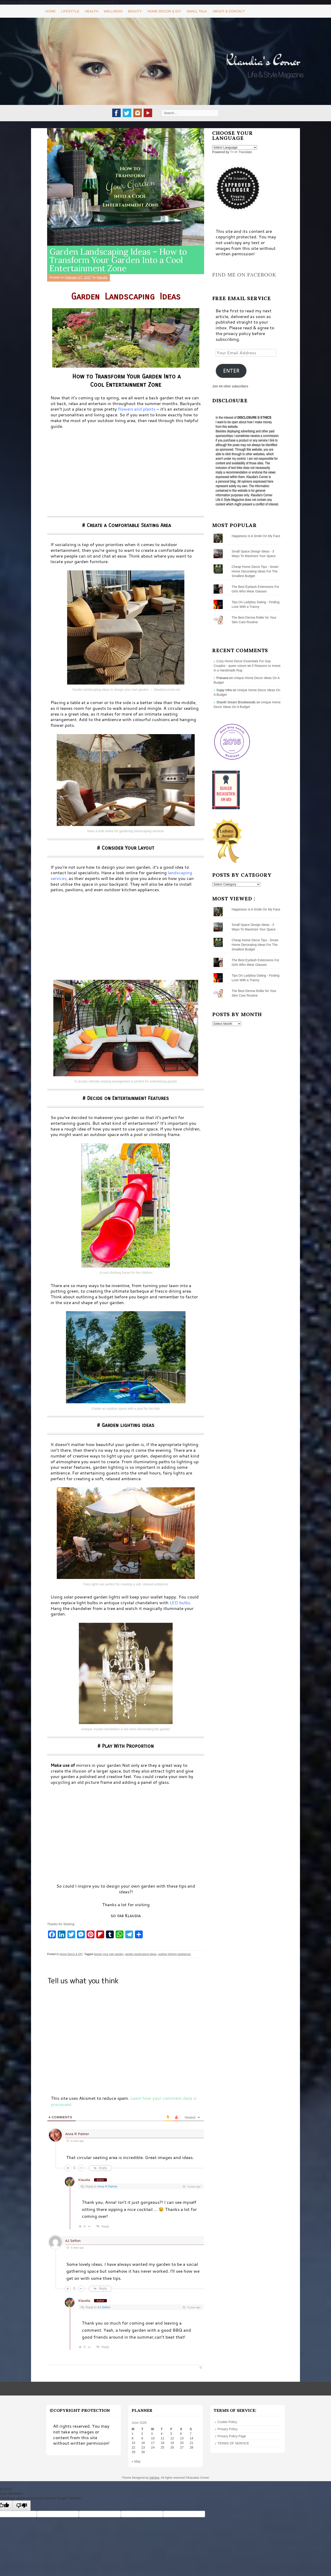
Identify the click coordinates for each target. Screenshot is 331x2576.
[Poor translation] (22, 2505)
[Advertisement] (126, 472)
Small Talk (197, 11)
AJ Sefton (73, 2241)
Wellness (113, 11)
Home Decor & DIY (164, 11)
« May (136, 2461)
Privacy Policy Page (231, 2436)
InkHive (154, 2477)
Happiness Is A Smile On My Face (256, 536)
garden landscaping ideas (141, 1954)
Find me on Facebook (244, 274)
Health (91, 11)
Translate (241, 152)
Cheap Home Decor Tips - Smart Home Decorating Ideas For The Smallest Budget (255, 571)
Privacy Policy (227, 2429)
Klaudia (102, 277)
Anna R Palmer (77, 2134)
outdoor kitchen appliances (174, 1954)
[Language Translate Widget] (234, 147)
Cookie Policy (227, 2422)
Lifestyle (70, 11)
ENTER (231, 370)
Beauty (135, 11)
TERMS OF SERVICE (233, 2443)
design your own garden (108, 1954)
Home (50, 11)
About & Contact (229, 11)
